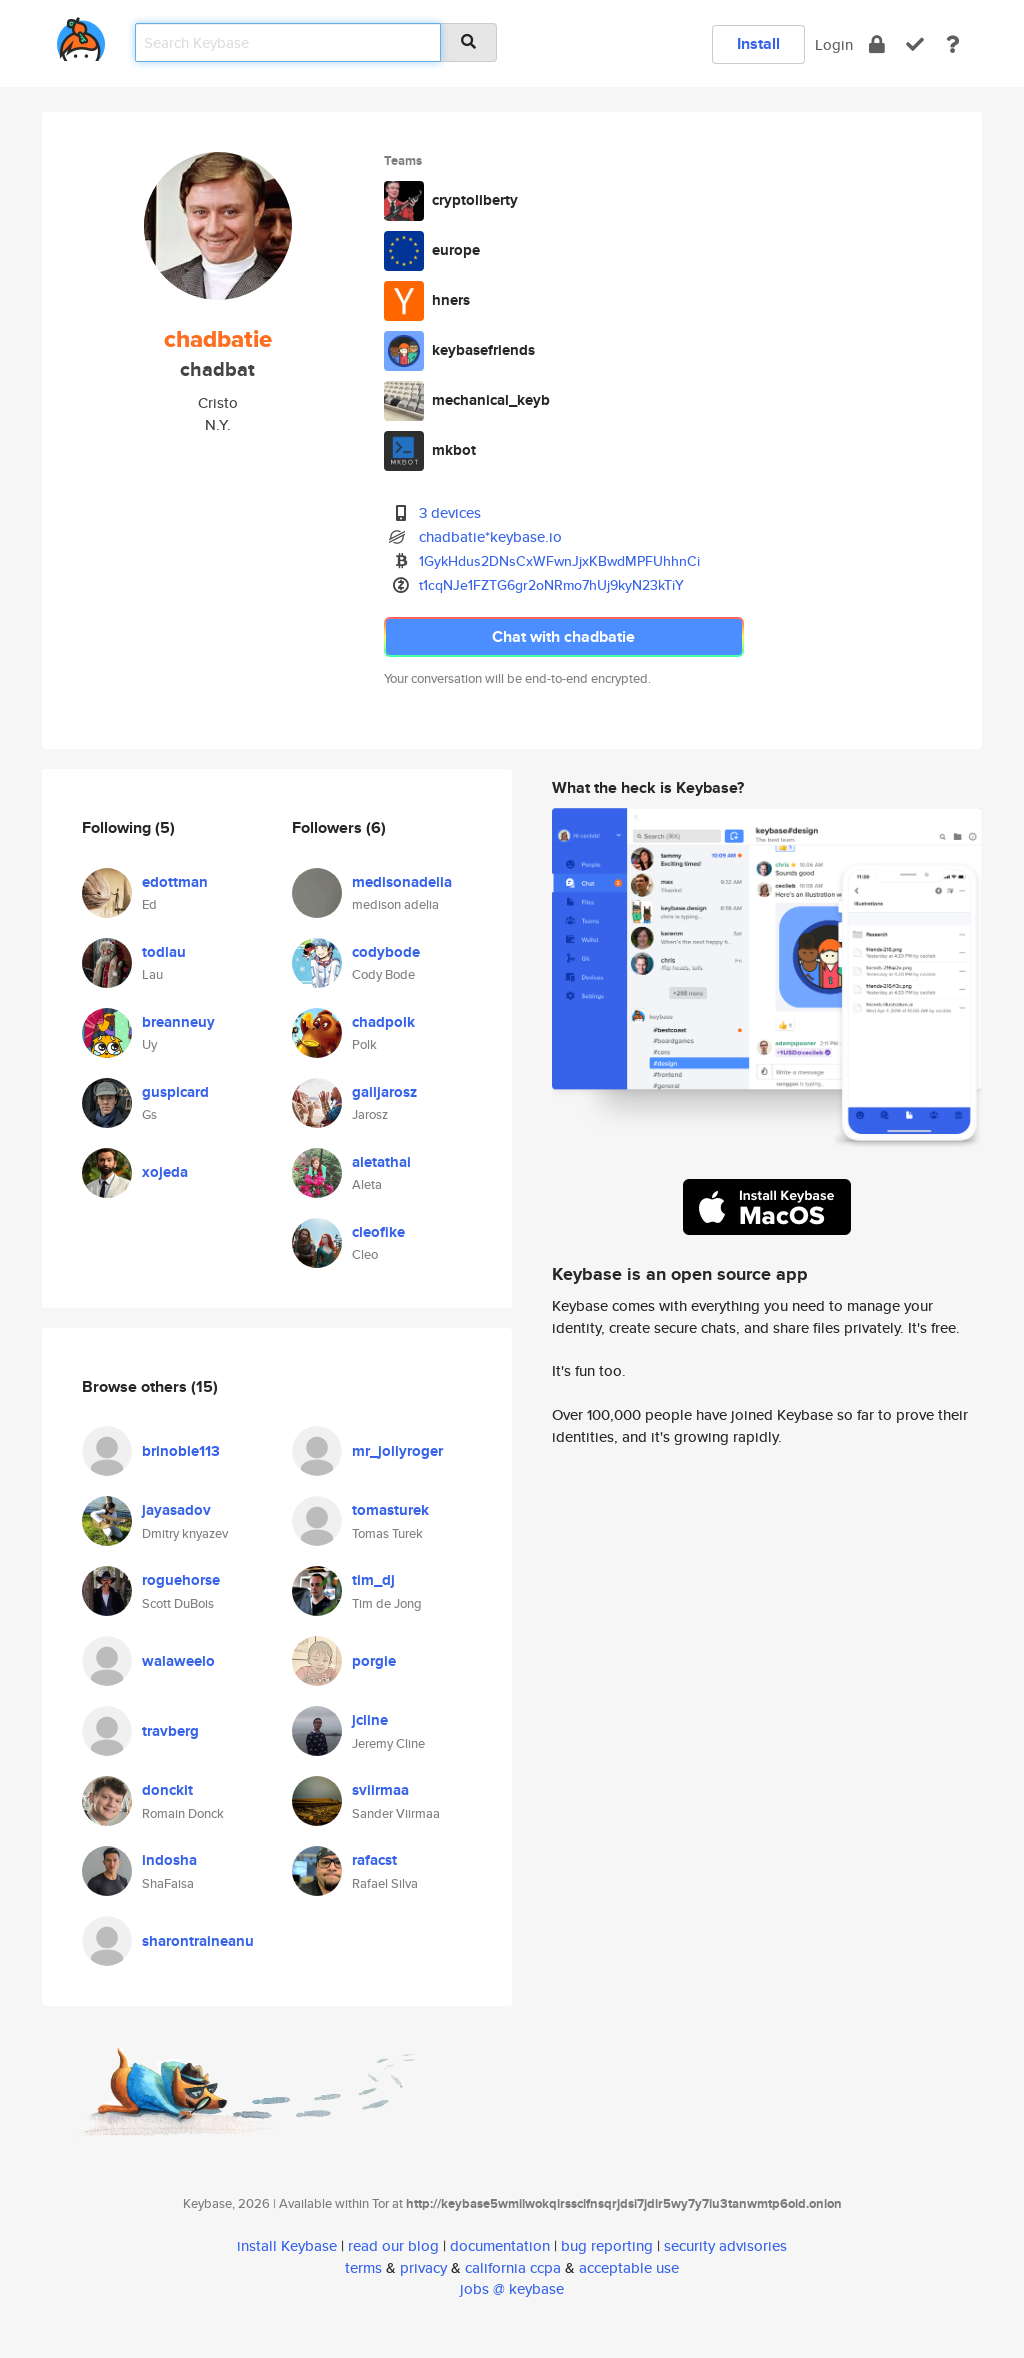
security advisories (725, 2245)
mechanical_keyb (491, 400)
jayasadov (176, 1510)
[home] (81, 35)
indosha (169, 1860)
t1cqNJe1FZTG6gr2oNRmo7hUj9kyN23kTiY (551, 585)
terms (363, 2267)
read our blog (393, 2245)
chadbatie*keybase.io (490, 536)
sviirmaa (380, 1790)
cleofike (378, 1232)
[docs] (953, 44)
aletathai (381, 1162)
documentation (500, 2245)
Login (834, 44)
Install (758, 43)
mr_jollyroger (397, 1451)
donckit (167, 1790)
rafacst (374, 1860)
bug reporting (607, 2245)
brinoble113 (181, 1451)
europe (456, 250)
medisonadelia (402, 882)
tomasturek (390, 1510)
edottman (175, 882)
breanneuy (178, 1022)
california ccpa (513, 2267)
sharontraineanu (198, 1941)
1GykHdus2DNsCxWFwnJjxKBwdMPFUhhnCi (559, 561)
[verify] (915, 44)
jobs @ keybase (512, 2288)
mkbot (454, 450)
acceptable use (629, 2267)
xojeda (165, 1172)
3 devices (450, 512)
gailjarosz (384, 1092)
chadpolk (383, 1022)
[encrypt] (877, 44)
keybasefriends (483, 350)
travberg (170, 1731)
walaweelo (178, 1661)
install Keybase (287, 2245)
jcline (370, 1720)
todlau (164, 952)
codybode (386, 952)
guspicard (175, 1092)
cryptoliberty (475, 200)
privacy (423, 2267)
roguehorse (181, 1580)
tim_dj (373, 1580)
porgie (374, 1661)
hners (451, 300)
